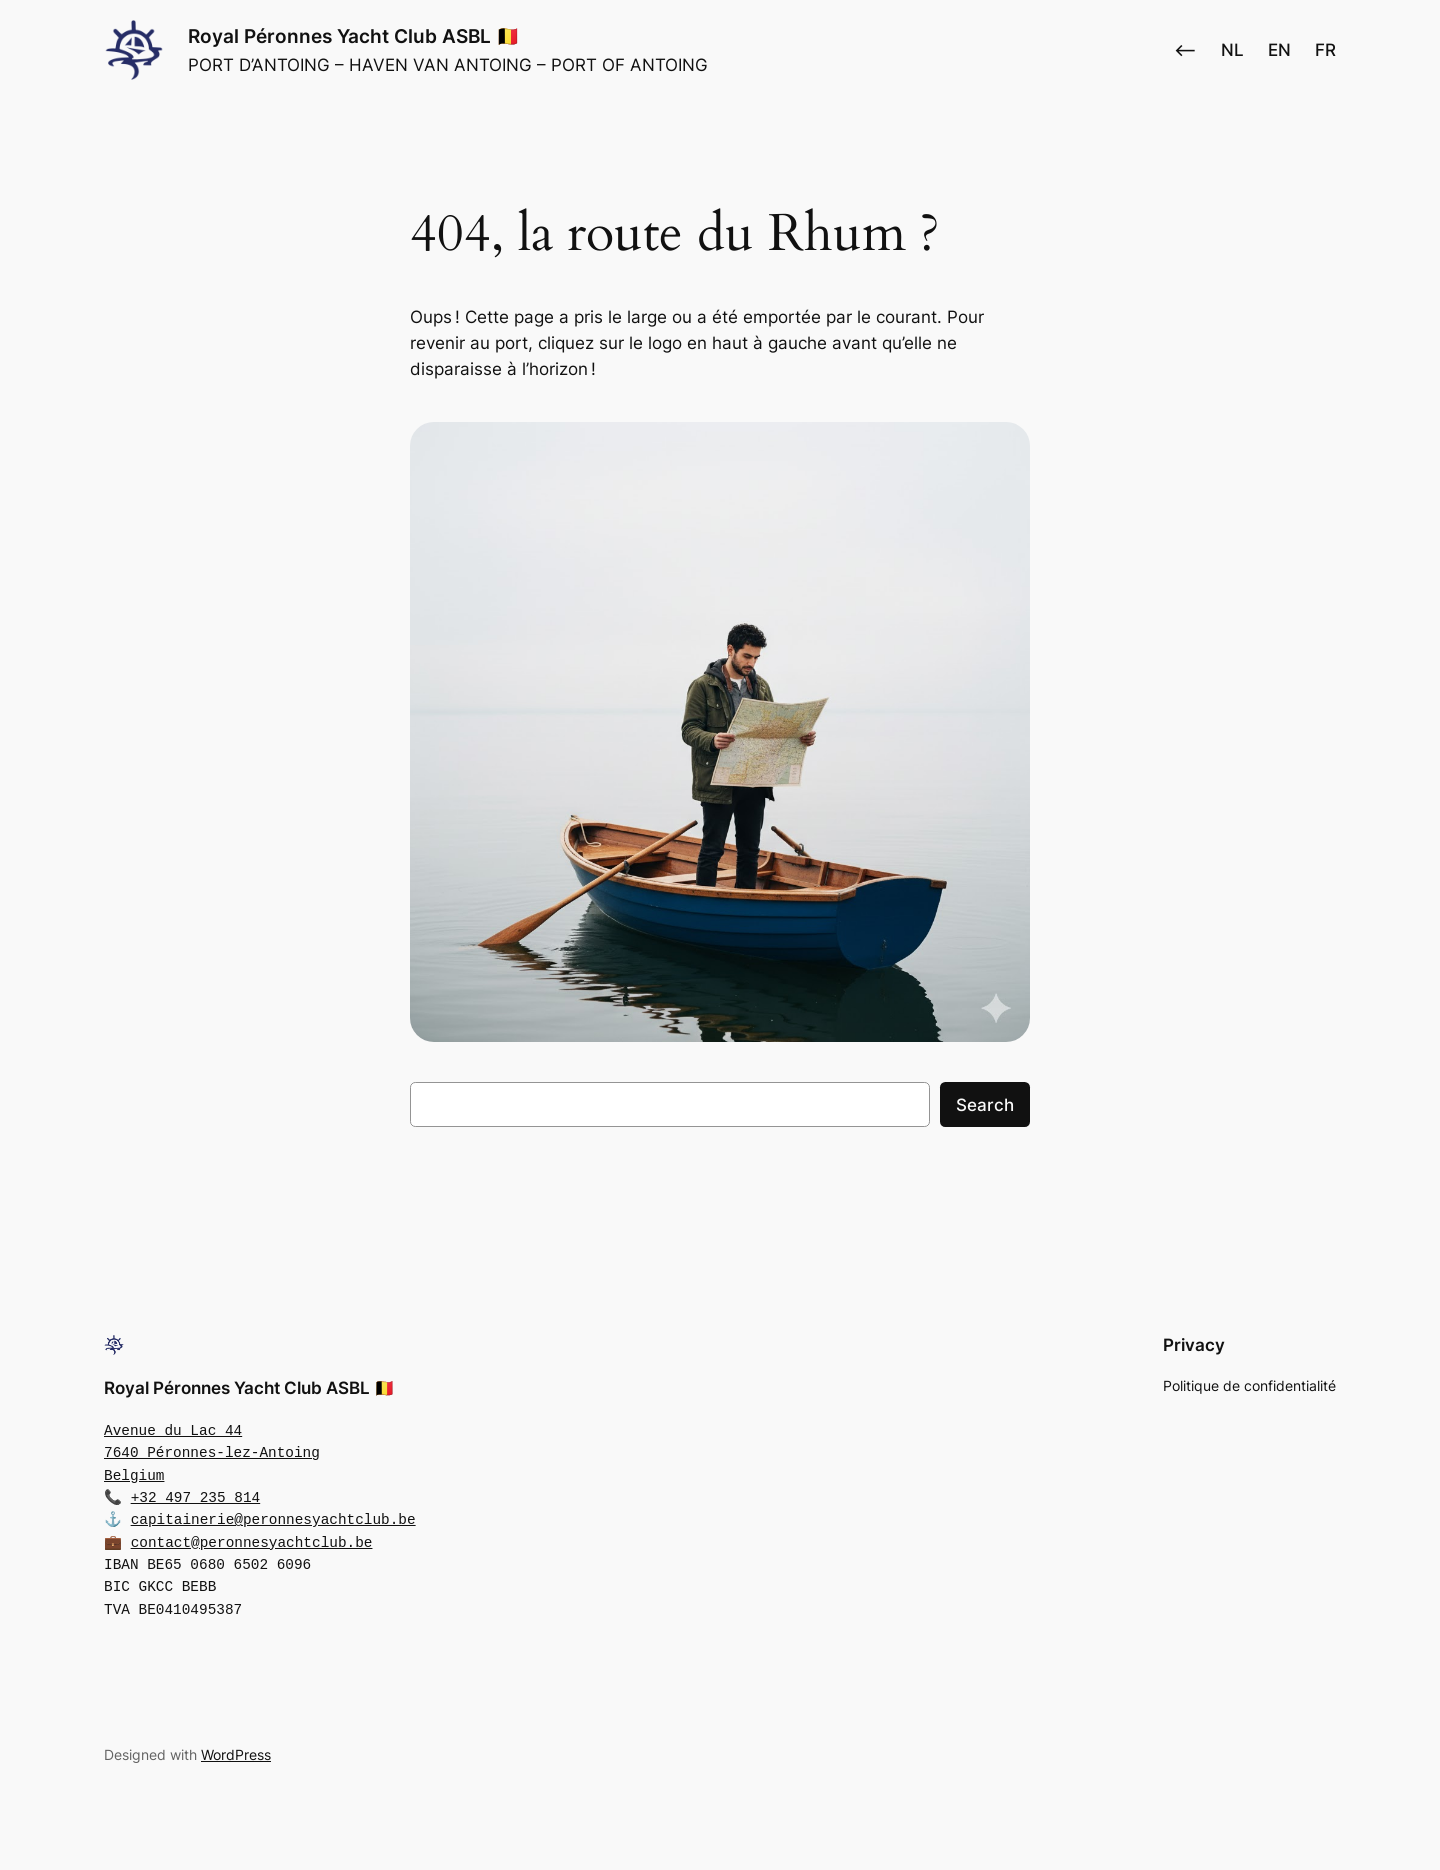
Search (985, 1105)
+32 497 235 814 (196, 1497)
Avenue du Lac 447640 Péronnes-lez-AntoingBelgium (212, 1453)
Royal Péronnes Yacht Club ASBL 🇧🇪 (354, 36)
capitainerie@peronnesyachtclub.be (273, 1519)
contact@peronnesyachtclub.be (252, 1542)
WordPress (236, 1754)
